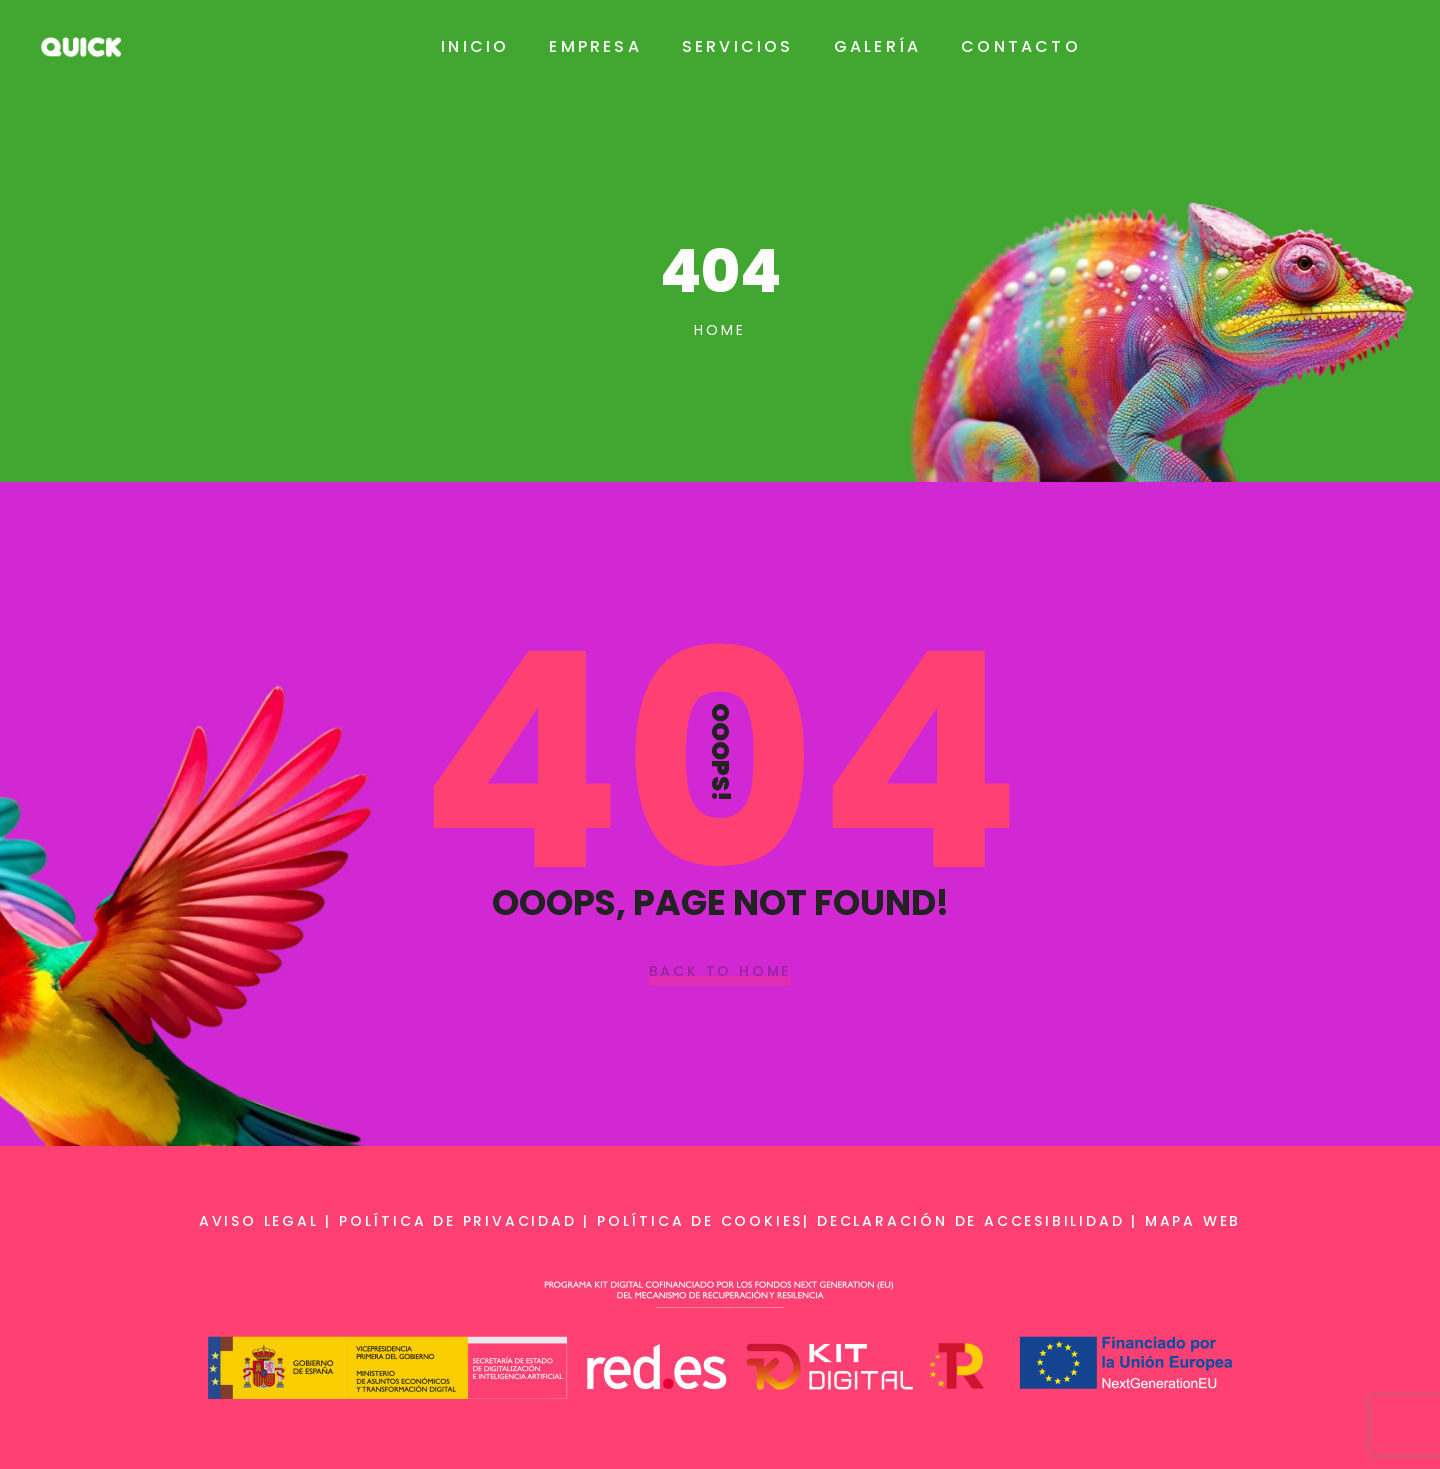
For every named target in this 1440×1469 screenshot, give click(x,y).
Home (719, 330)
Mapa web (1193, 1221)
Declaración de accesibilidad (970, 1221)
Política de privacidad (458, 1221)
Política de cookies (700, 1221)
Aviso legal (259, 1221)
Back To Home (720, 972)
